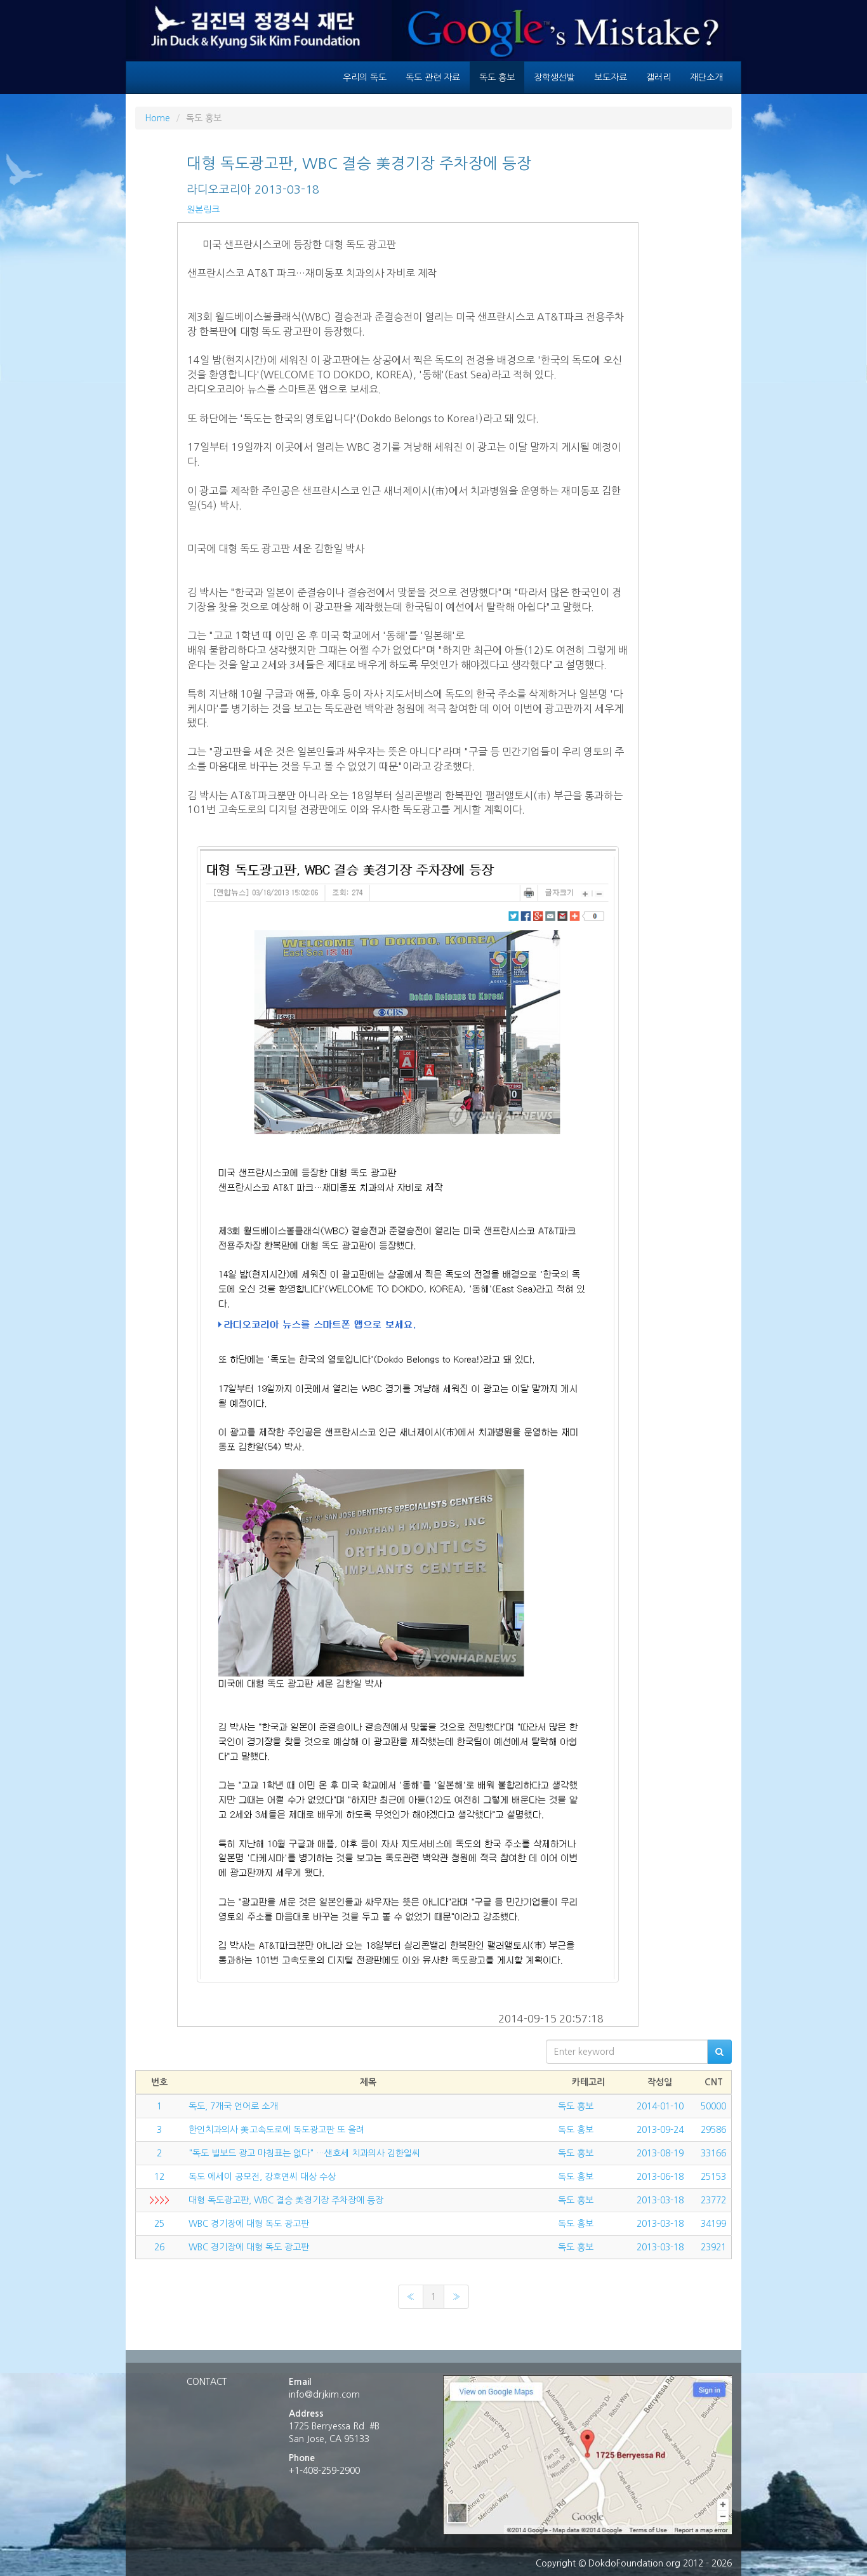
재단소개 (706, 77)
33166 (713, 2153)
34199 (713, 2223)
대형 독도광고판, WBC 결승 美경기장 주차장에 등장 (286, 2200)
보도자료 (610, 77)
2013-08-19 (660, 2153)
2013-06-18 (660, 2176)
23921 (713, 2247)
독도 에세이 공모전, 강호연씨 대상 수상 (262, 2176)
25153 (713, 2176)
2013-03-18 (660, 2200)
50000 (713, 2106)
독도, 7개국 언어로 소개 (233, 2106)
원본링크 (203, 209)
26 (159, 2247)
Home (157, 118)
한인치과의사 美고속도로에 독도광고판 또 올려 (276, 2129)
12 (159, 2176)
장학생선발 (554, 77)
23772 (713, 2200)
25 (159, 2223)
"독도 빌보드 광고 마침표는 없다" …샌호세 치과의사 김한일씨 (304, 2153)
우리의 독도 (365, 77)
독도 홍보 (497, 77)
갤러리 (658, 77)
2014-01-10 (660, 2106)
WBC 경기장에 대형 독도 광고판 (249, 2223)
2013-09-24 (660, 2129)
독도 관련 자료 (433, 77)
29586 (713, 2129)
